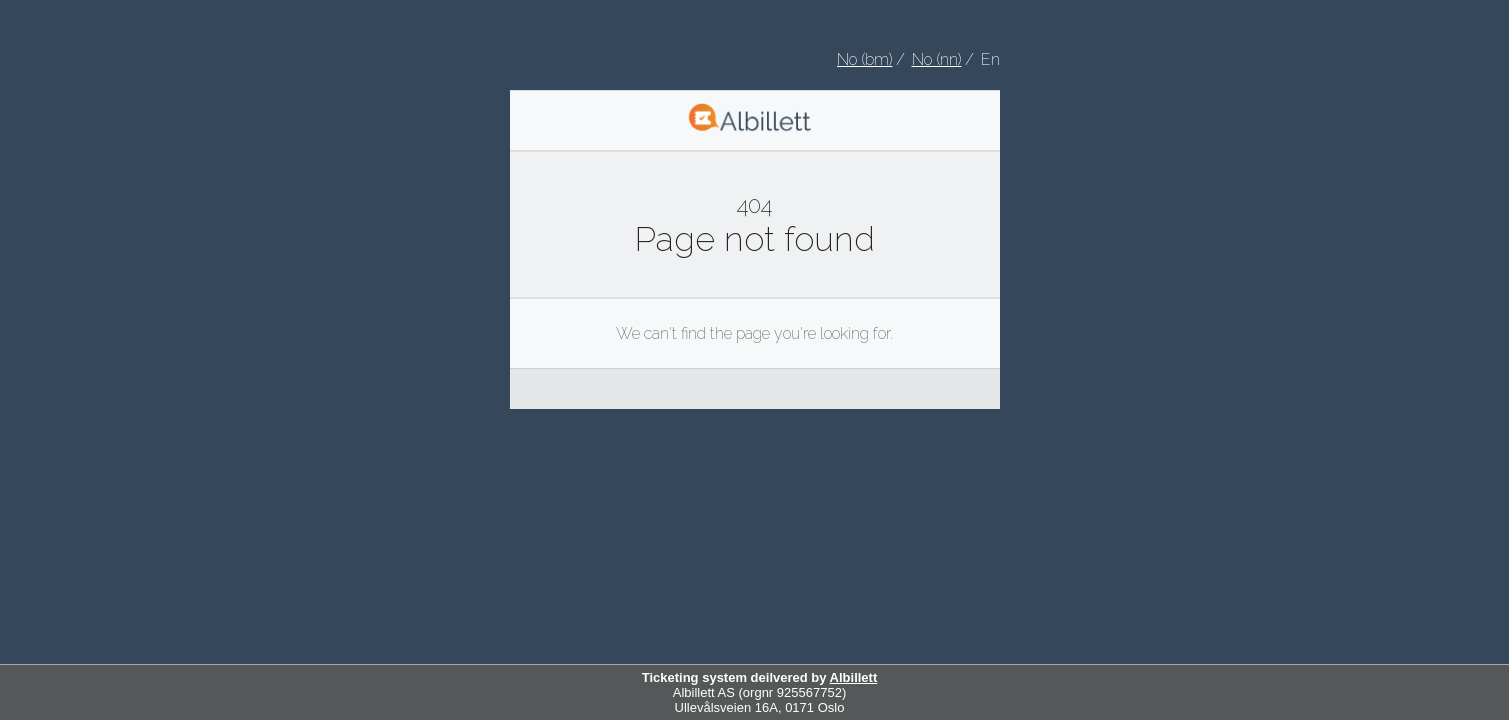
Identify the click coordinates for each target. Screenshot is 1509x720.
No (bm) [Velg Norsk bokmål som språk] (865, 59)
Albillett (854, 677)
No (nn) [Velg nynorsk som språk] (937, 59)
